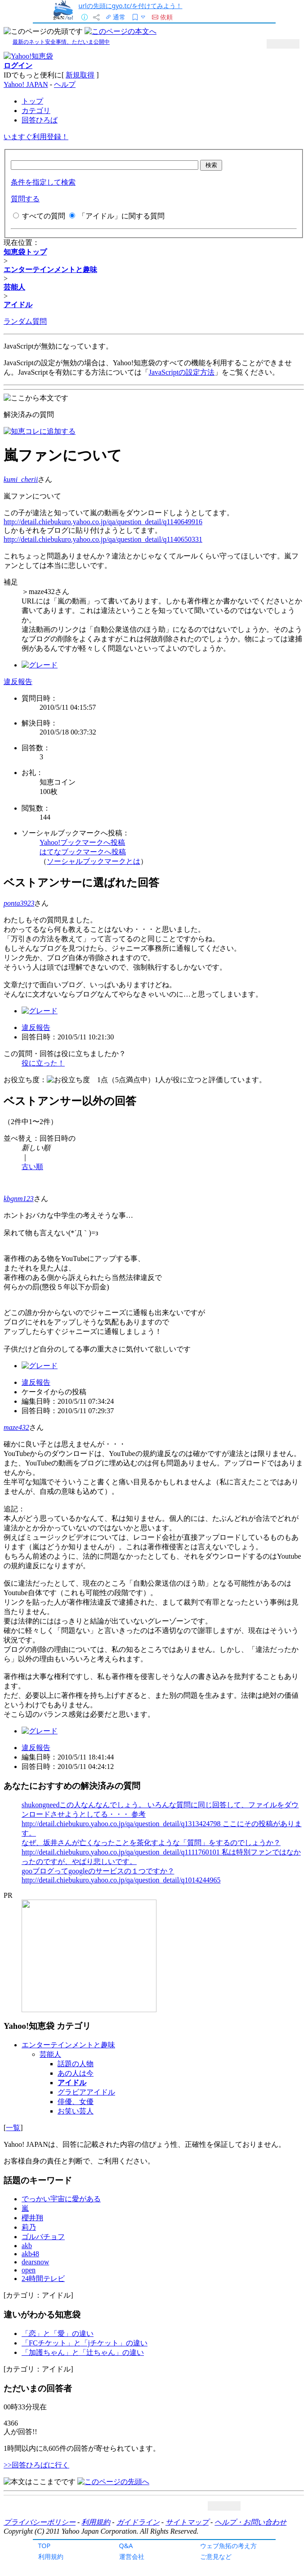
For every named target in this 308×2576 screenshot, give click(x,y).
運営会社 (131, 2556)
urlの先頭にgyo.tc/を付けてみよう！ (131, 5)
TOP (44, 2545)
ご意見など (216, 2556)
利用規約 (50, 2556)
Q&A (126, 2545)
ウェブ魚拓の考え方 (228, 2545)
